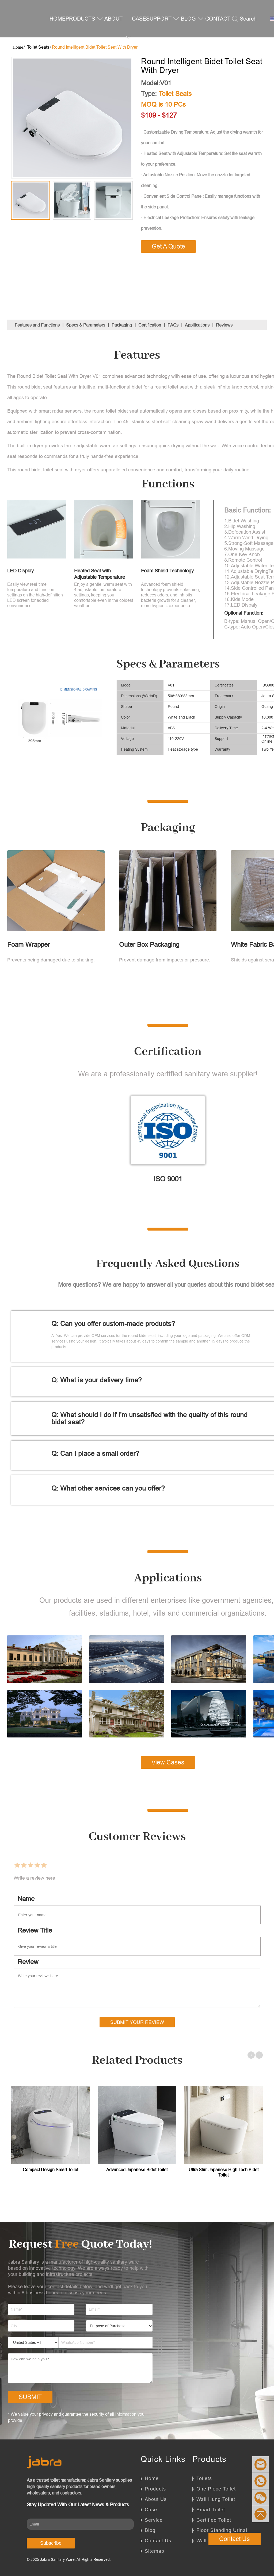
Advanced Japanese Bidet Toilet (137, 2169)
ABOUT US (117, 37)
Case (151, 2509)
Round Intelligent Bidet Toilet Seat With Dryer (95, 47)
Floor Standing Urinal (221, 2530)
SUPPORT (163, 18)
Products (155, 2489)
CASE (139, 18)
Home (152, 2478)
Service (154, 2520)
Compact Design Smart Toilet (50, 2169)
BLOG (192, 18)
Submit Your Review (137, 2022)
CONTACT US (217, 37)
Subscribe (51, 2543)
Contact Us (158, 2540)
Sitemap (154, 2551)
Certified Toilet (213, 2520)
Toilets (204, 2478)
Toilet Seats (38, 47)
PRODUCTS (84, 18)
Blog (150, 2530)
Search (244, 18)
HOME (58, 18)
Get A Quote (168, 246)
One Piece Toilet (216, 2489)
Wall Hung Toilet (215, 2499)
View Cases (167, 1762)
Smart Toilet (210, 2509)
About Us (156, 2499)
